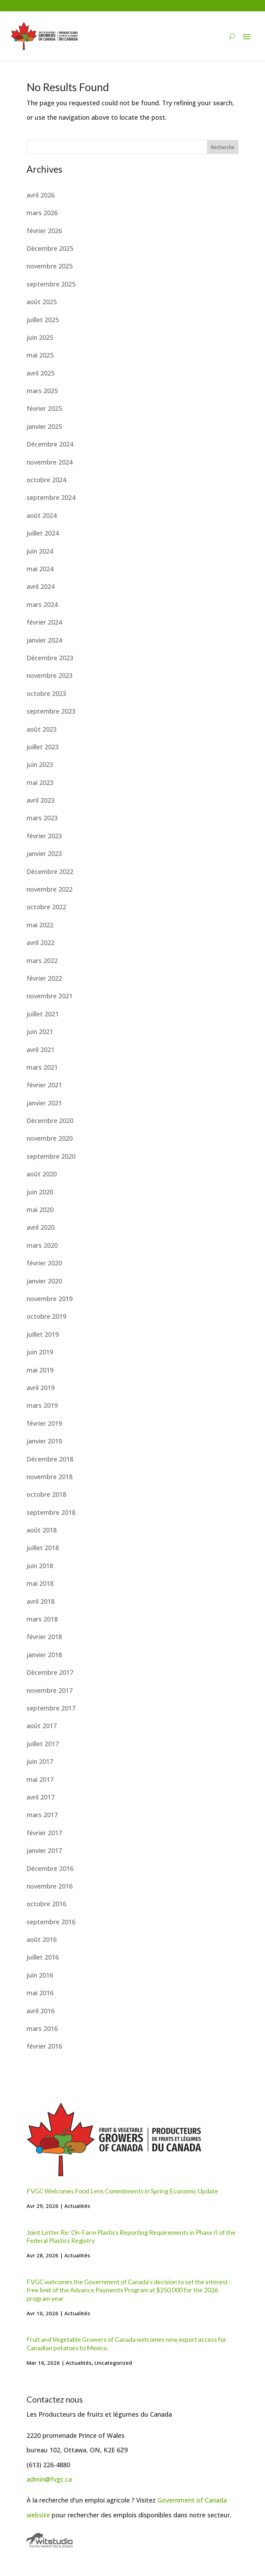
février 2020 (44, 1263)
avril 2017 (40, 1797)
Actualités (77, 2205)
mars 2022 (42, 960)
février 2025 (44, 408)
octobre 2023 (46, 693)
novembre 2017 (50, 1690)
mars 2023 (42, 818)
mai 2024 (40, 569)
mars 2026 (42, 212)
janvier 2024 (44, 640)
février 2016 (44, 2046)
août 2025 (42, 301)
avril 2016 (40, 2011)
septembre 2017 (51, 1708)
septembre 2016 (51, 1922)
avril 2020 (40, 1227)
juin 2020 (40, 1192)
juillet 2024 (43, 533)
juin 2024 (40, 551)
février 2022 (44, 978)
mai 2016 (40, 1993)
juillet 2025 (43, 319)
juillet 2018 (43, 1547)
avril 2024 (40, 586)
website (38, 2515)
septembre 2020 (51, 1156)
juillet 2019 (43, 1334)
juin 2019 (40, 1352)
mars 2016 (42, 2028)
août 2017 (42, 1725)
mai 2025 (40, 355)
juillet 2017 (43, 1743)
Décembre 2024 (50, 444)
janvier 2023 (44, 853)
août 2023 (42, 729)
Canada (216, 2500)
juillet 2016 (43, 1957)
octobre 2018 (46, 1494)
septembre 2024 (51, 497)
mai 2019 (40, 1370)
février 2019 (44, 1423)
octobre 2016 (46, 1903)
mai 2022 (40, 925)
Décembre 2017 (50, 1672)
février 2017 (44, 1832)
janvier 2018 (44, 1654)
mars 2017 (42, 1814)
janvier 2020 (44, 1281)
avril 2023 (40, 800)
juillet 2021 (43, 1014)
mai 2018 (40, 1583)
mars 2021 (42, 1067)
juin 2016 (40, 1975)
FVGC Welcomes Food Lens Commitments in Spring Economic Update (122, 2191)
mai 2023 (40, 782)
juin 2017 (40, 1761)
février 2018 (44, 1636)
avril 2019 (40, 1387)
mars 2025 (42, 390)
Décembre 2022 (50, 871)
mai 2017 (40, 1779)
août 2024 (42, 515)
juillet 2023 (43, 747)
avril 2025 (40, 373)
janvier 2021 (44, 1103)
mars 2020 (42, 1245)
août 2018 (42, 1530)
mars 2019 (42, 1405)
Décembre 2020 (50, 1120)
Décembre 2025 (50, 248)
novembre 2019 (50, 1298)
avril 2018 (40, 1601)
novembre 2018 (50, 1476)
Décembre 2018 (50, 1459)
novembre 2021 (50, 996)
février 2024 (44, 622)
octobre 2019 (46, 1316)
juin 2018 (40, 1565)
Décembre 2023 (50, 658)
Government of (181, 2500)
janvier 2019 (44, 1441)
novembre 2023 (50, 675)
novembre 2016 (50, 1886)
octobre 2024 (46, 479)
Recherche (223, 147)
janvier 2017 (44, 1850)
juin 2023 (40, 764)
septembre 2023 (51, 711)
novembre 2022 (50, 889)
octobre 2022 (46, 907)
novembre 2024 (50, 462)
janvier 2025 (44, 426)
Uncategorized (113, 2362)
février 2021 (44, 1085)
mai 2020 (40, 1209)
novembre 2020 (50, 1138)
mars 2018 (42, 1619)
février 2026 (44, 230)
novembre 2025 (50, 266)
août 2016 (42, 1939)
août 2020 (42, 1174)
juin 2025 (40, 337)
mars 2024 (42, 604)
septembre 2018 (51, 1512)
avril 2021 (40, 1049)
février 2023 (44, 836)
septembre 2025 (51, 284)
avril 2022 (40, 942)
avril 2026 (40, 195)
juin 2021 (40, 1031)
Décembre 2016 (50, 1868)
